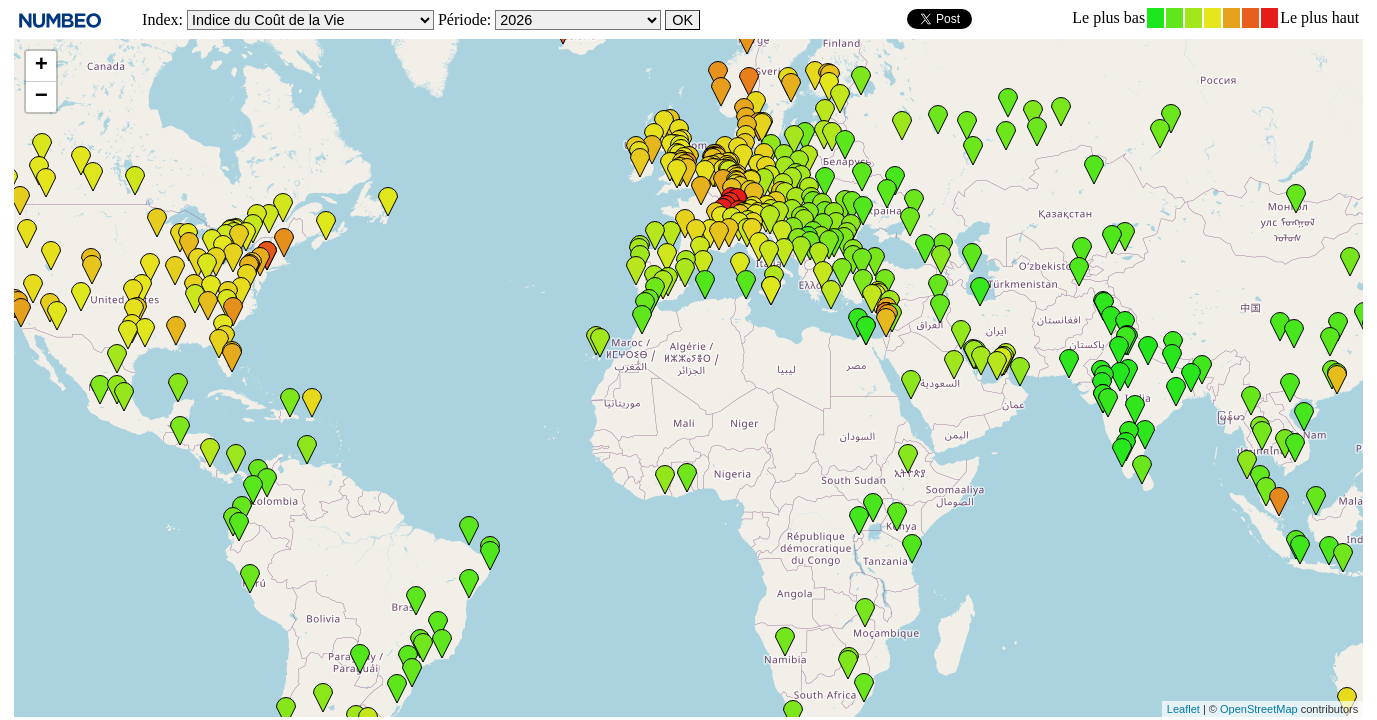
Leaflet (1183, 709)
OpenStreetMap (1259, 709)
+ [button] (41, 66)
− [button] (41, 97)
